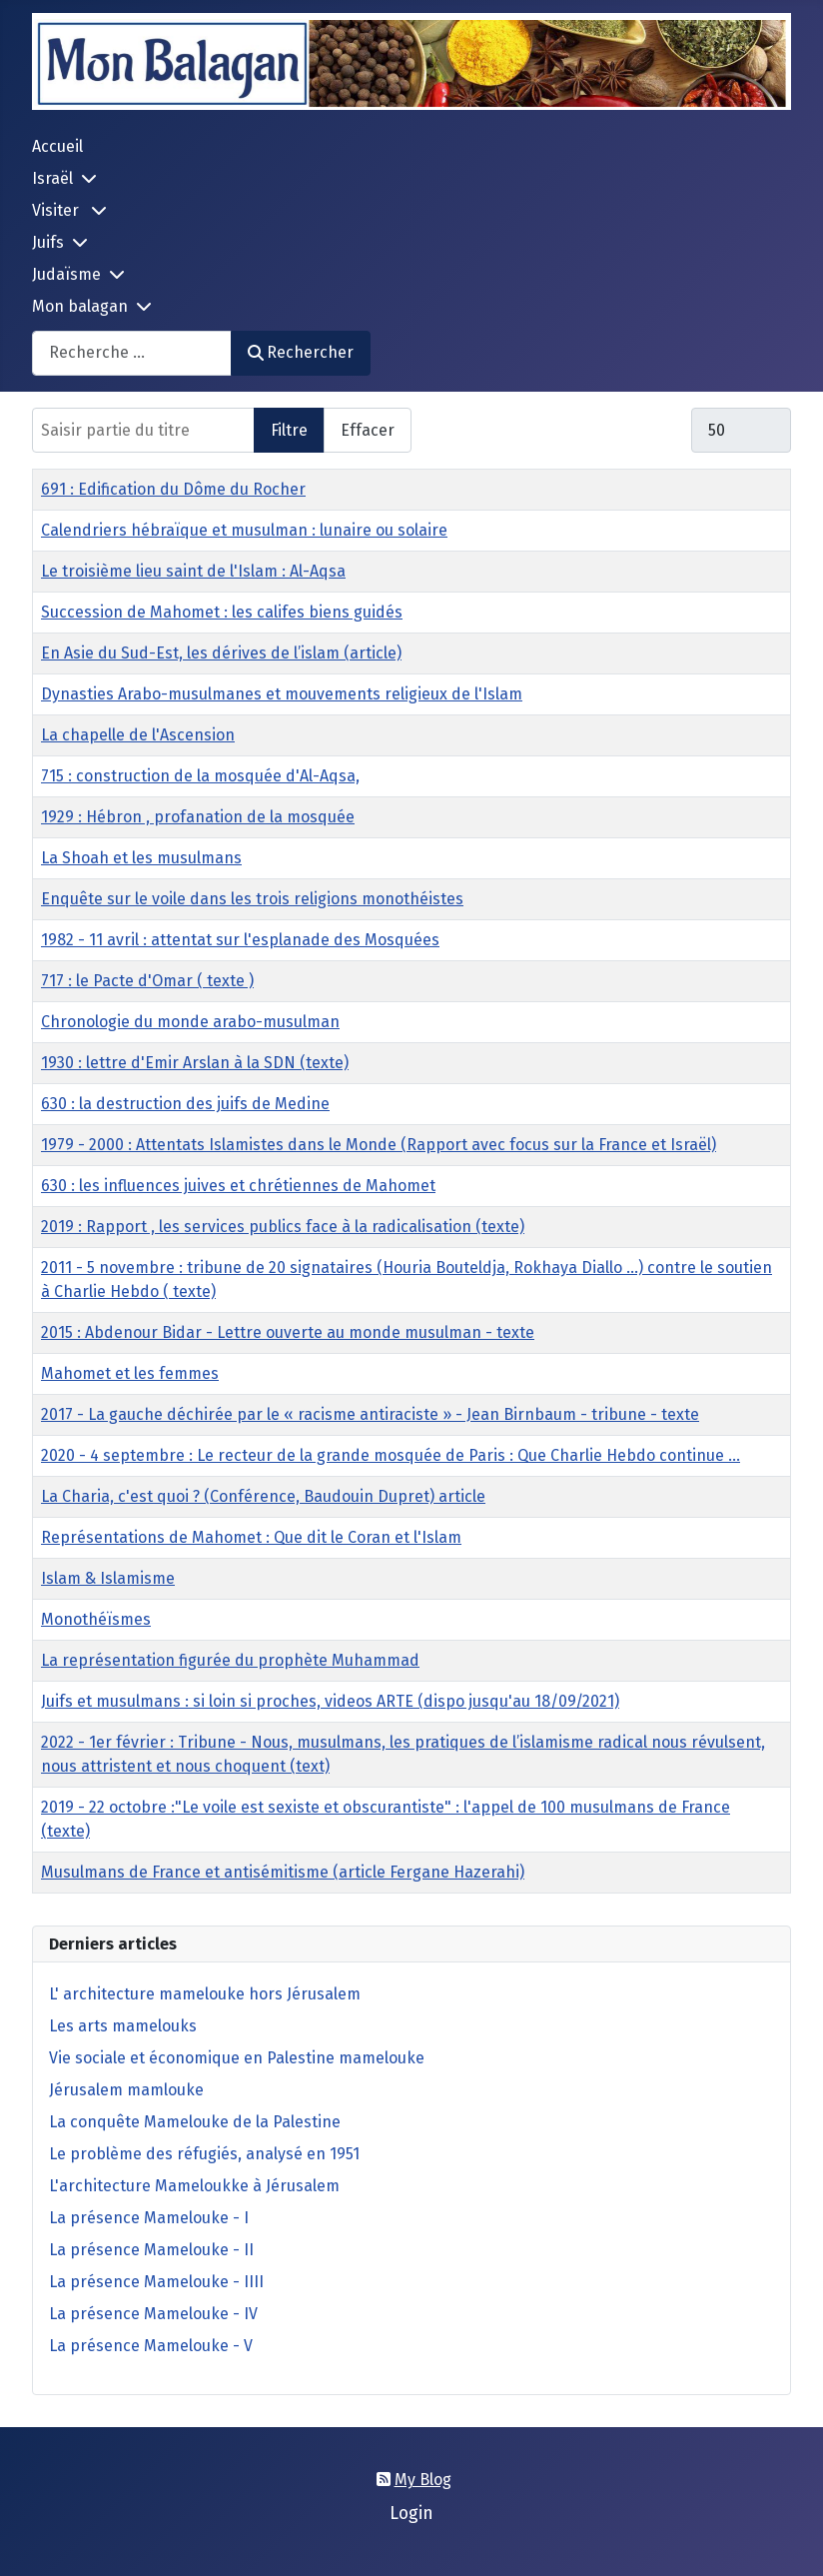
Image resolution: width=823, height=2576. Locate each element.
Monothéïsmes (96, 1619)
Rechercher (301, 352)
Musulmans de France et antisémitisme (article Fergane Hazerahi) (282, 1872)
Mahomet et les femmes (130, 1373)
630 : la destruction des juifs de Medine (185, 1103)
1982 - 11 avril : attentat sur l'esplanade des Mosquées (240, 939)
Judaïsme (66, 274)
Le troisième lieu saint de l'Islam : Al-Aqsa (193, 571)
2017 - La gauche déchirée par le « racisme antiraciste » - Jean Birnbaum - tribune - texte (370, 1414)
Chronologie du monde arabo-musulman (190, 1021)
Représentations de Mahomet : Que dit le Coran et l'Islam (251, 1537)
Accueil (57, 146)
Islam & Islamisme (108, 1578)
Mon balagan (80, 306)
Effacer (368, 430)
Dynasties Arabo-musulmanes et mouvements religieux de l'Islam (281, 693)
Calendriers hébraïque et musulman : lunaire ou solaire (244, 530)
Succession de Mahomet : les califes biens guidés (222, 612)
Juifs (48, 242)
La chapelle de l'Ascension (138, 734)
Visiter (57, 210)
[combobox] (132, 353)
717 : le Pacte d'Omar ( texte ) (147, 980)
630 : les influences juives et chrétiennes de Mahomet (238, 1185)
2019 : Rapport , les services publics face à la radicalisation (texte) (282, 1226)
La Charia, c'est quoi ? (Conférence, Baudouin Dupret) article (263, 1496)
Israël (52, 178)
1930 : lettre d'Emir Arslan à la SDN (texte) (195, 1062)
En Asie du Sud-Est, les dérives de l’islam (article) (221, 653)
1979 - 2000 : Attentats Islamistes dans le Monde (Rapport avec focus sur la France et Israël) (378, 1144)
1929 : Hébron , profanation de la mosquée (198, 816)
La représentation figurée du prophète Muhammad (230, 1660)
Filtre (289, 430)
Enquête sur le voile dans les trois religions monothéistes (252, 898)
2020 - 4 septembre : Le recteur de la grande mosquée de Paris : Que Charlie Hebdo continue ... (390, 1455)
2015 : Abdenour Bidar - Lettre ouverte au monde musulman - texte (287, 1332)
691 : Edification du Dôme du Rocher (173, 489)
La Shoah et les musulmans (141, 857)
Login (411, 2513)
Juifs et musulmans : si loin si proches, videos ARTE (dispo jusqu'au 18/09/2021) (330, 1701)
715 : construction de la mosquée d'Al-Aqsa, (200, 775)
